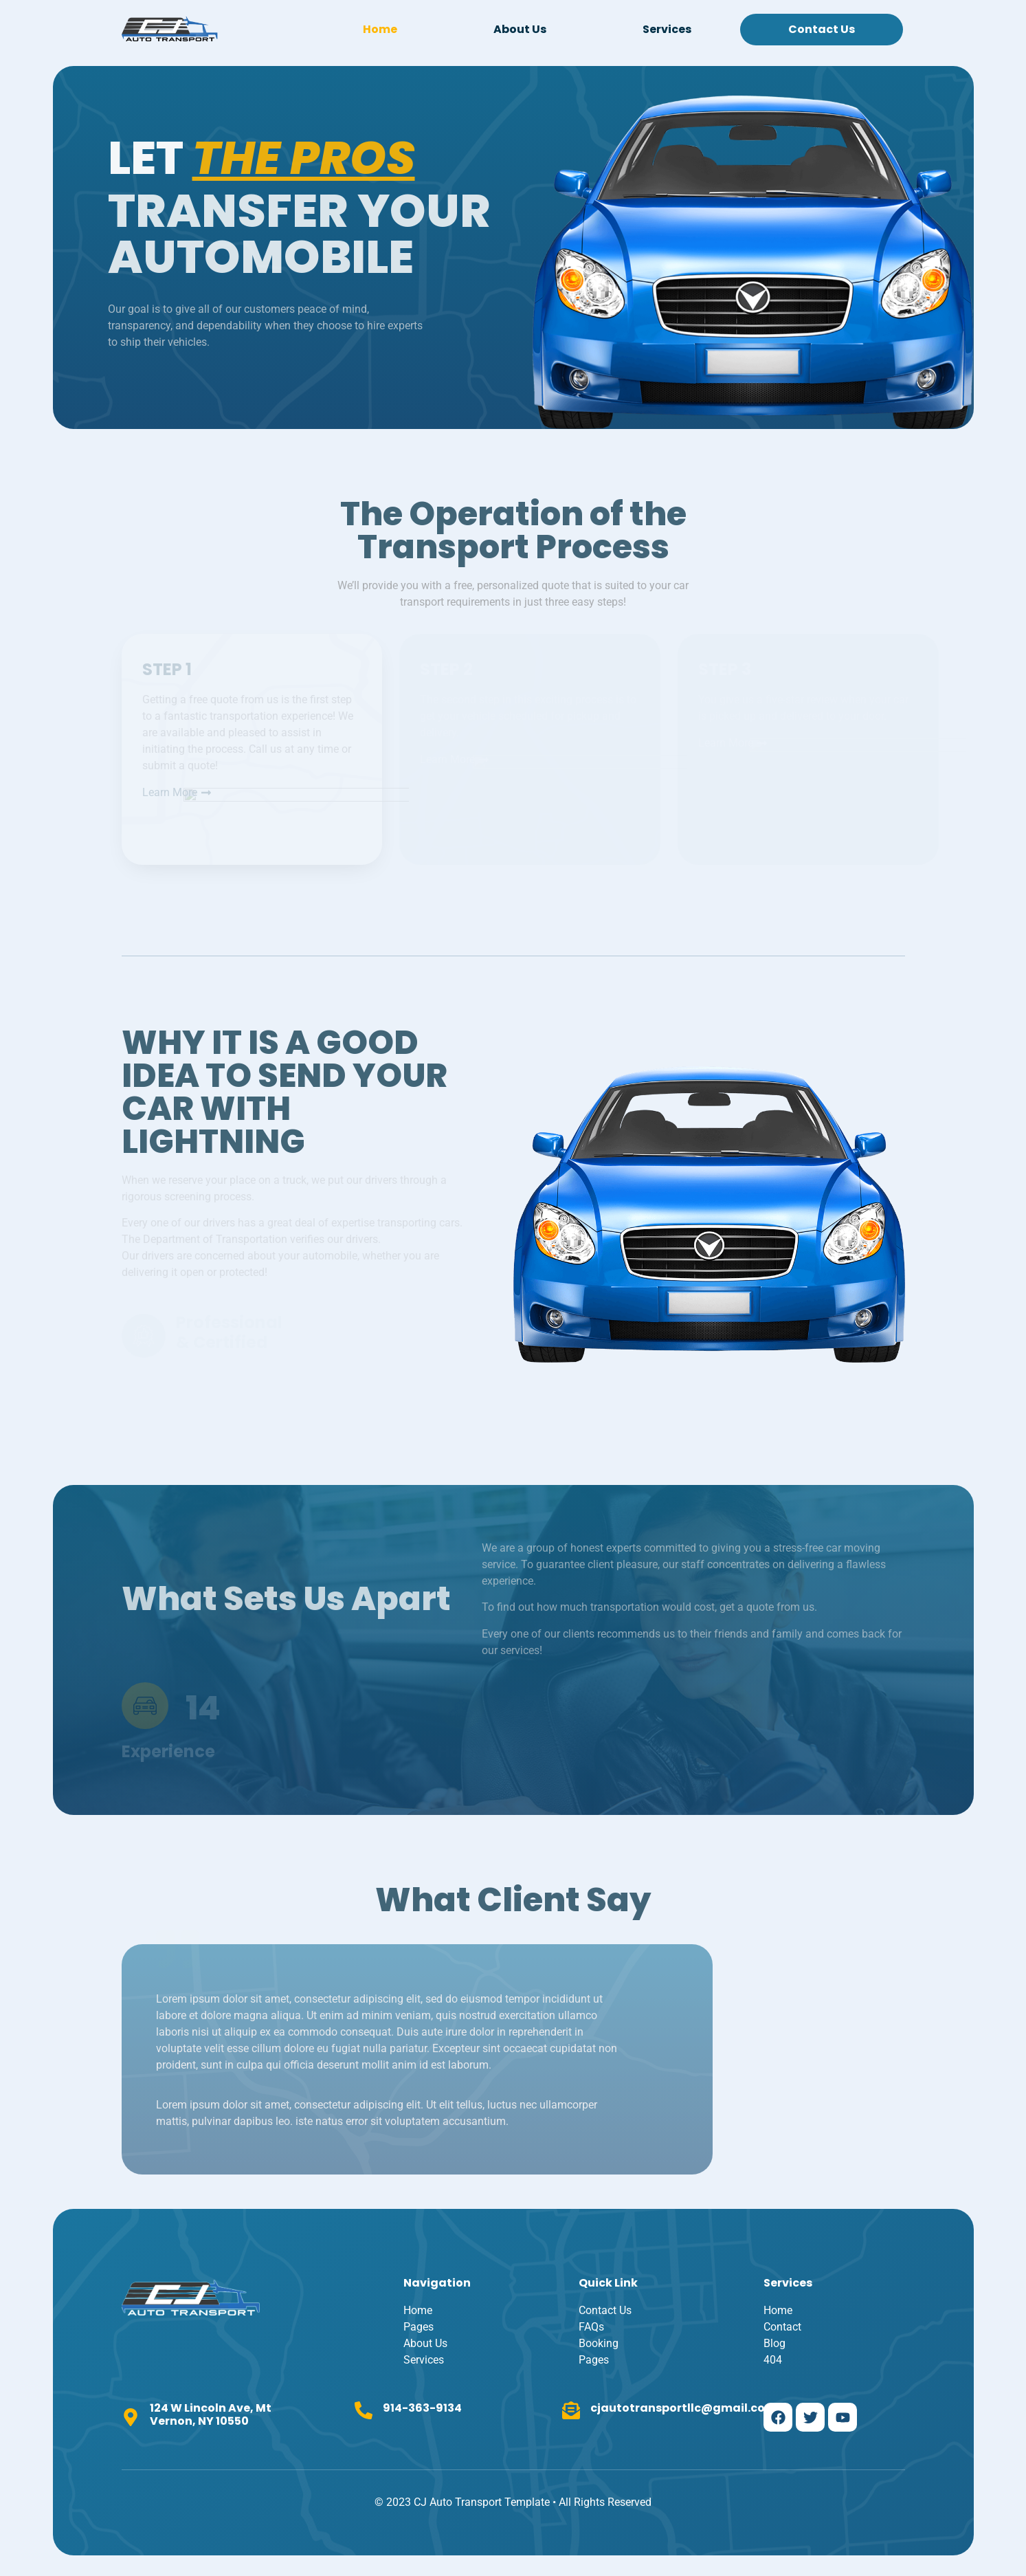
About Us (519, 29)
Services (667, 29)
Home (380, 29)
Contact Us (821, 29)
